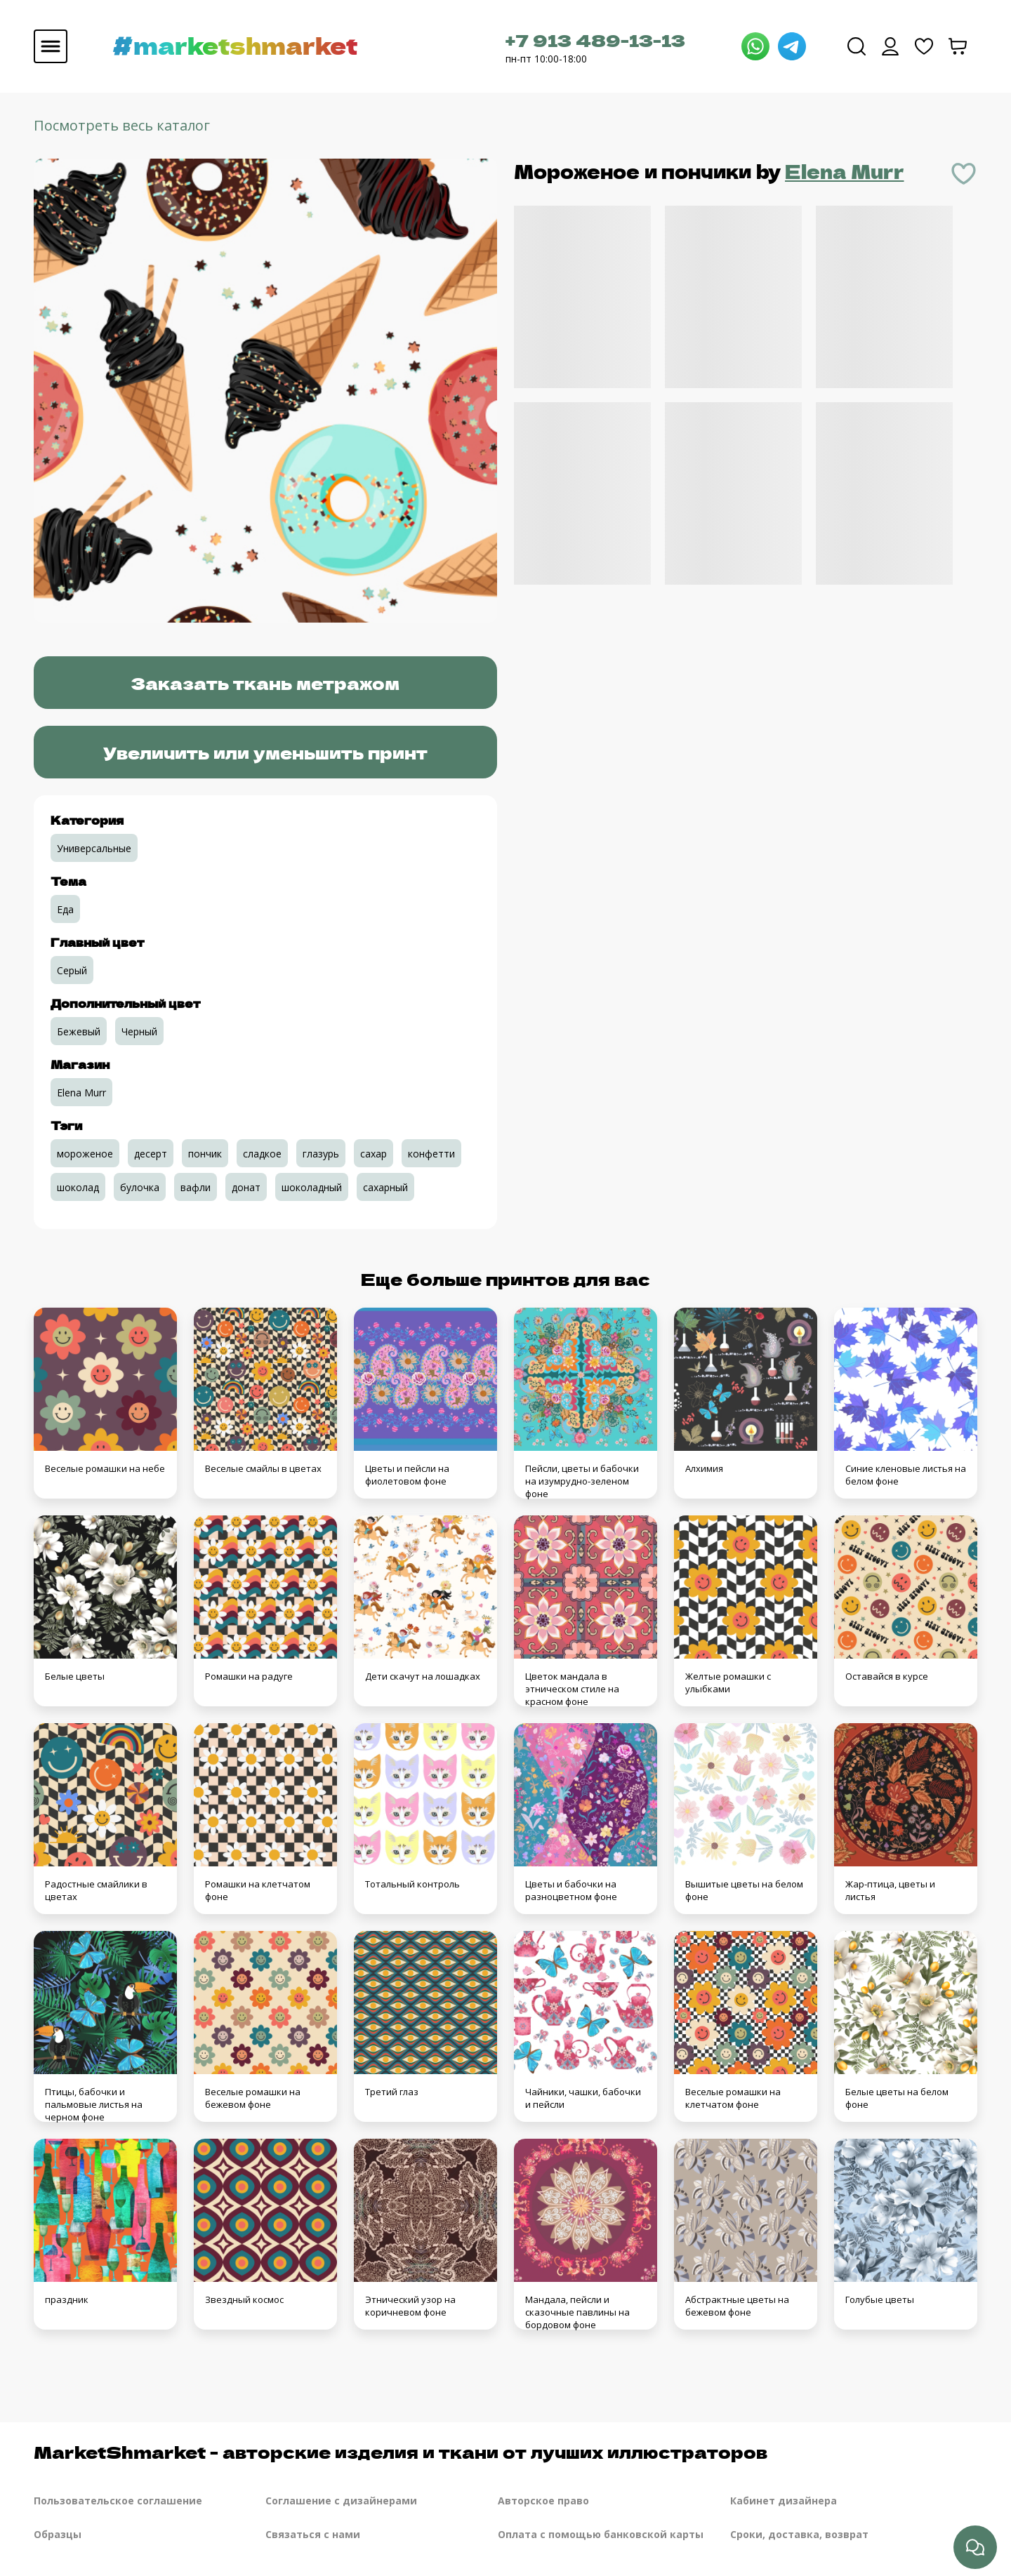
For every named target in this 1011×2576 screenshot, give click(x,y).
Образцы (57, 2534)
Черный (139, 1031)
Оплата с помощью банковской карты (600, 2534)
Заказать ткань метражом (265, 682)
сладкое (262, 1153)
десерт (150, 1153)
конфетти (431, 1153)
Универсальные (94, 848)
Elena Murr (844, 171)
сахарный (385, 1187)
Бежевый (78, 1031)
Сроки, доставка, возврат (799, 2534)
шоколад (78, 1187)
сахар (373, 1153)
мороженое (85, 1153)
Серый (72, 970)
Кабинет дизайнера (783, 2500)
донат (246, 1187)
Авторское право (543, 2500)
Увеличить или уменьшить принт (265, 752)
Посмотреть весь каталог (122, 125)
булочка (139, 1187)
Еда (65, 909)
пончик (205, 1153)
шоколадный (312, 1187)
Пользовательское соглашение (118, 2500)
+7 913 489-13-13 (595, 39)
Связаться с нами (312, 2534)
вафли (195, 1187)
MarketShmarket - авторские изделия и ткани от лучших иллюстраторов (400, 2451)
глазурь (321, 1153)
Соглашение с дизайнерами (341, 2500)
